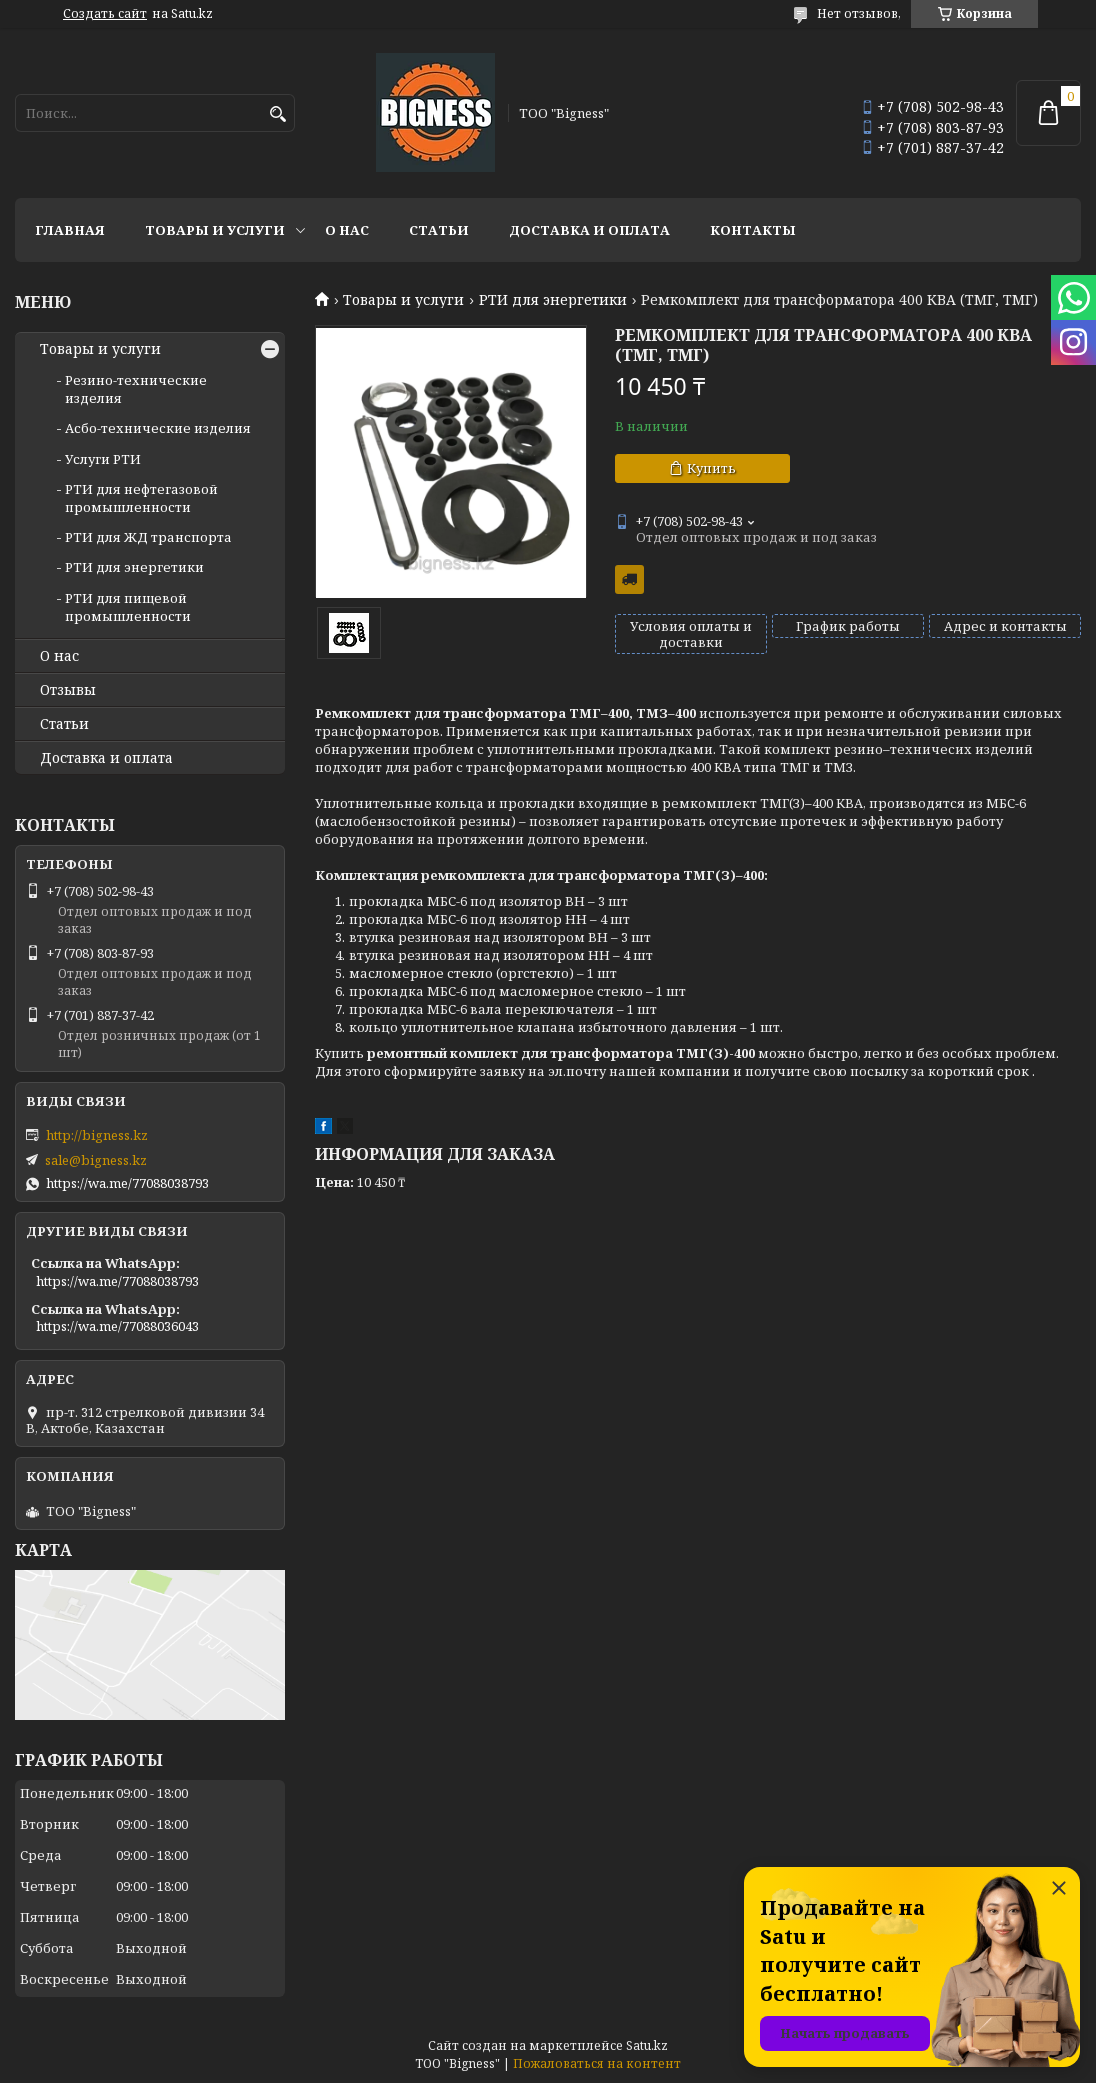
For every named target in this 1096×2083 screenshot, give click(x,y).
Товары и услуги (215, 230)
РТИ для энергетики (553, 300)
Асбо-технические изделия (158, 428)
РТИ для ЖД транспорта (148, 537)
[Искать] (277, 114)
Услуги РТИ (103, 459)
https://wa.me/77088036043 (117, 1326)
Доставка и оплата (589, 230)
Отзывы (68, 690)
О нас (347, 230)
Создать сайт (105, 14)
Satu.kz (647, 2045)
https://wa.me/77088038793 (127, 1183)
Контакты (753, 230)
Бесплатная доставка (629, 579)
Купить (711, 468)
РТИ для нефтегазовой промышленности (141, 498)
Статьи (439, 230)
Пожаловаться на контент (597, 2063)
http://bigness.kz (97, 1135)
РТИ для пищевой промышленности (128, 607)
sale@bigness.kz (96, 1160)
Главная (70, 230)
